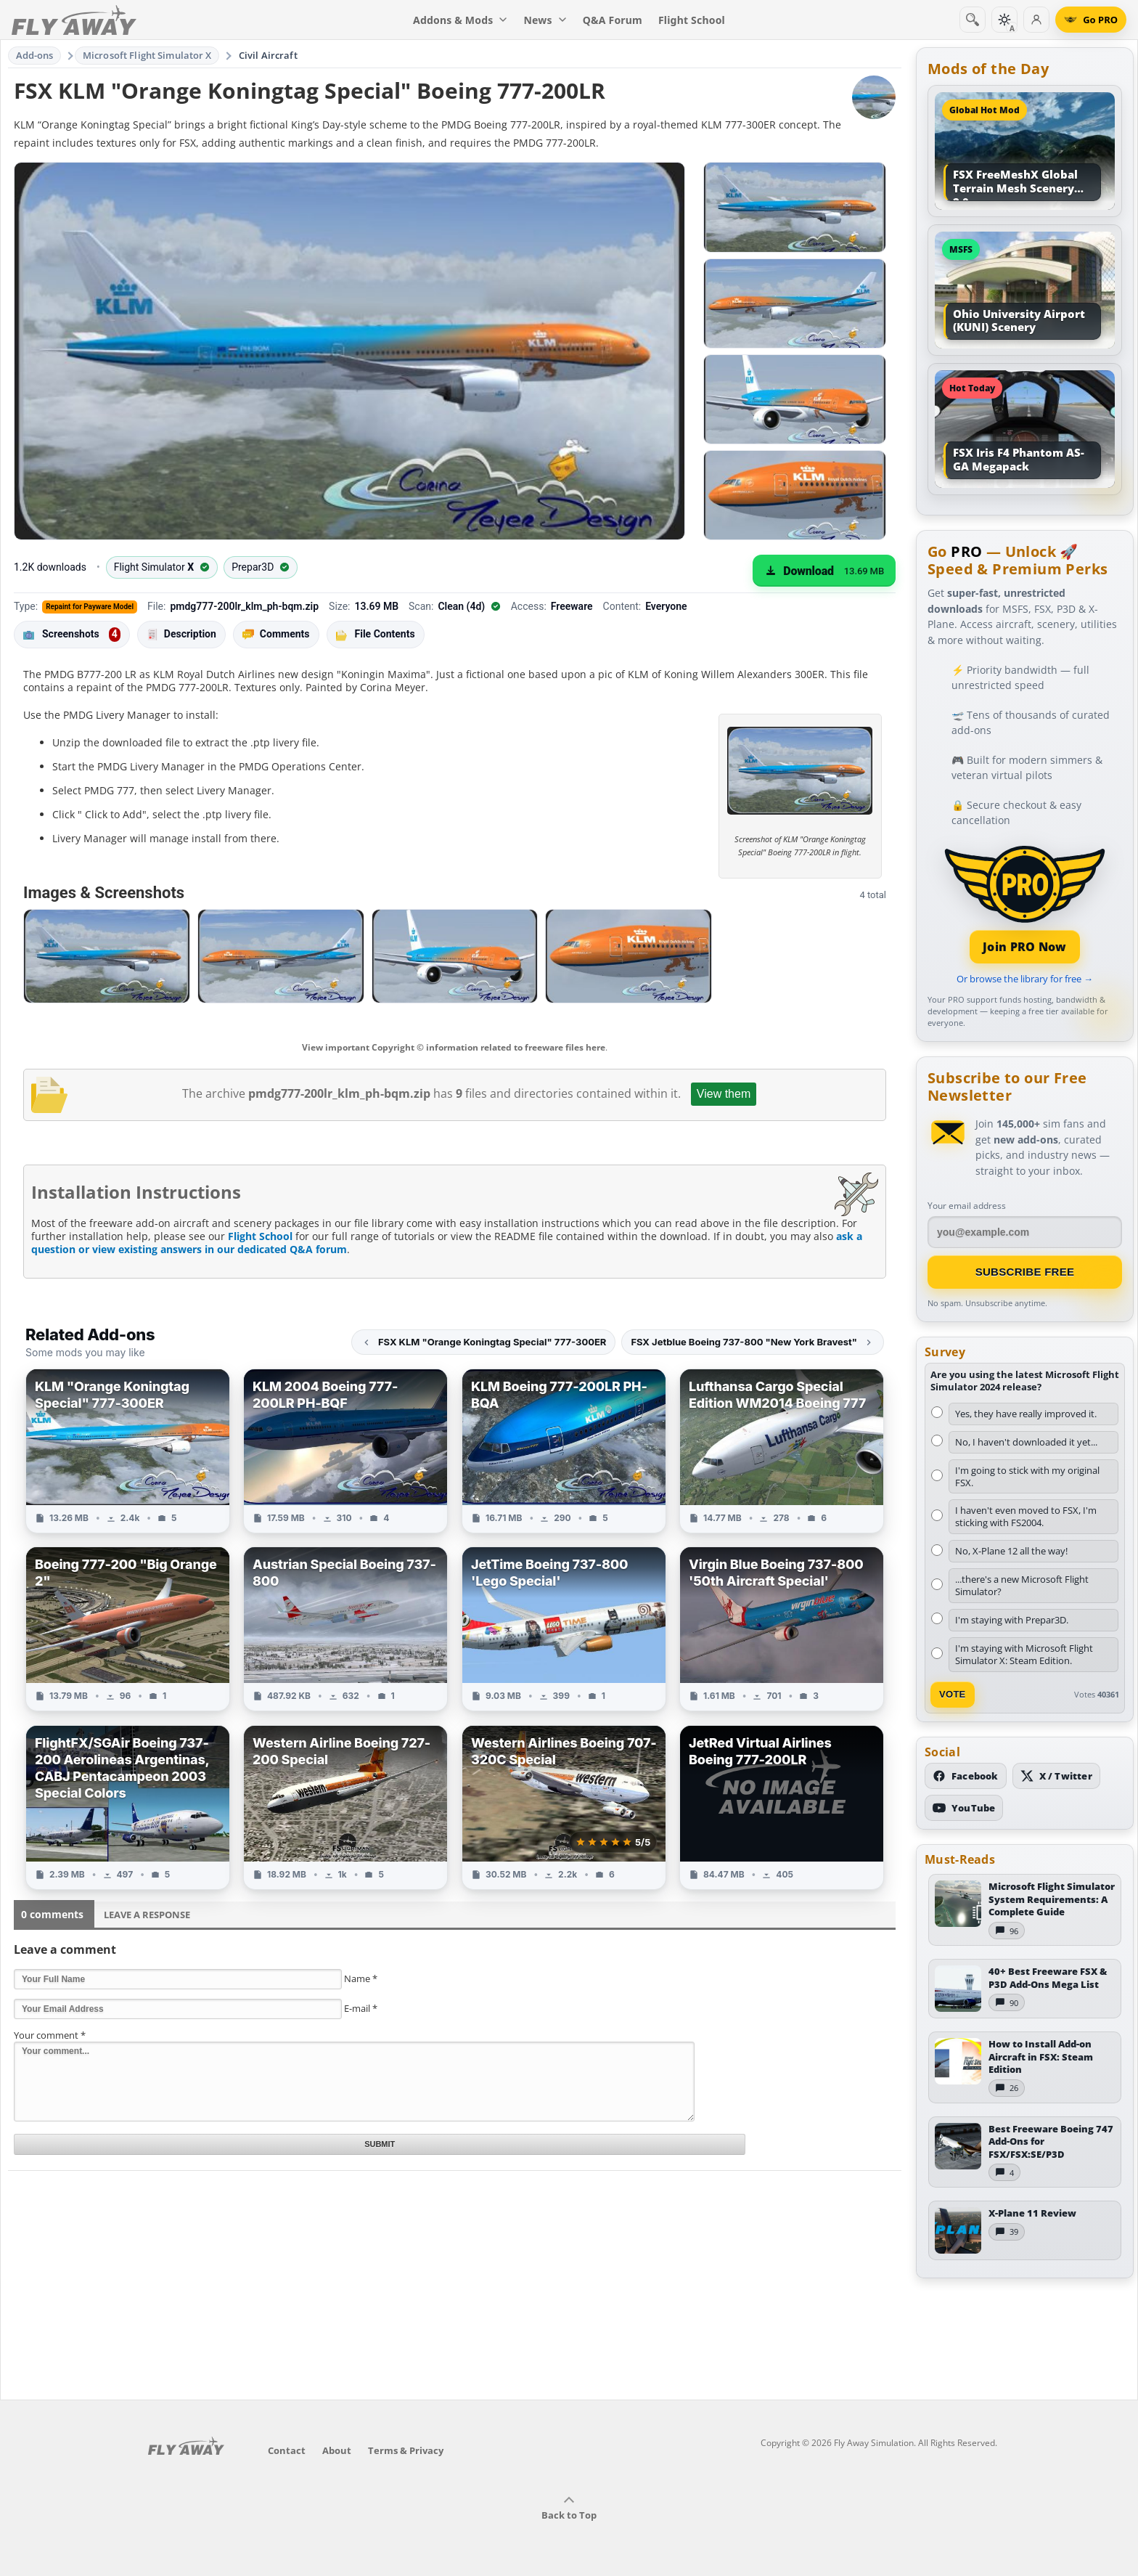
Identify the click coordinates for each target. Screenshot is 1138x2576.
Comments (276, 634)
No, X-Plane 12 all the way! (1011, 1550)
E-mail (360, 2008)
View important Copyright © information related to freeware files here (453, 1047)
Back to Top (569, 2508)
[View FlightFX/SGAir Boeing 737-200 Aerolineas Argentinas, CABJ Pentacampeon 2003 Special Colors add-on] (127, 1807)
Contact (287, 2450)
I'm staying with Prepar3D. (1011, 1619)
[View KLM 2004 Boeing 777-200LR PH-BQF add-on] (345, 1451)
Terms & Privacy (405, 2450)
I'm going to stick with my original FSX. (1027, 1476)
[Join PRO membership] (1025, 902)
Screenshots (71, 634)
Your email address (967, 1205)
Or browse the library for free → (1025, 978)
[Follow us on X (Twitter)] (1056, 1776)
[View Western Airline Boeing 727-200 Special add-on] (345, 1807)
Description (181, 634)
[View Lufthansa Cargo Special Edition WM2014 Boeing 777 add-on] (781, 1451)
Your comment (50, 2035)
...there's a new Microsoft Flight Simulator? (1022, 1585)
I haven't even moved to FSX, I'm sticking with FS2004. (1026, 1516)
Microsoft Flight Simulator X (147, 55)
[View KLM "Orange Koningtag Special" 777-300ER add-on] (127, 1451)
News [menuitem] (545, 20)
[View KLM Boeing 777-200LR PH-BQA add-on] (564, 1451)
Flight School (260, 1236)
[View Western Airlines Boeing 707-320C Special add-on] (564, 1807)
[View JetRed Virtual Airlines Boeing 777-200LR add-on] (781, 1807)
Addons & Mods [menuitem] (460, 20)
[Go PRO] (1090, 20)
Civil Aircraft (268, 55)
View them (723, 1094)
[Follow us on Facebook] (966, 1776)
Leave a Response (147, 1914)
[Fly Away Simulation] (74, 20)
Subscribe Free (1025, 1271)
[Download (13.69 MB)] (824, 571)
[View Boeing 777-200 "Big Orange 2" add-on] (127, 1628)
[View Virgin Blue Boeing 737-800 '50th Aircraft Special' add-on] (781, 1628)
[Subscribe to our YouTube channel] (964, 1808)
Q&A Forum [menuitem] (612, 20)
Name (360, 1978)
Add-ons (35, 55)
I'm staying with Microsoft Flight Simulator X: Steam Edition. (1024, 1654)
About (336, 2450)
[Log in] (1036, 20)
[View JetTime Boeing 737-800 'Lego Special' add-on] (564, 1628)
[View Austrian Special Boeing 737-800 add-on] (345, 1628)
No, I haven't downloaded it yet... (1026, 1441)
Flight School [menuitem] (691, 20)
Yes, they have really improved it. (1026, 1413)
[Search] (972, 20)
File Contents (375, 634)
